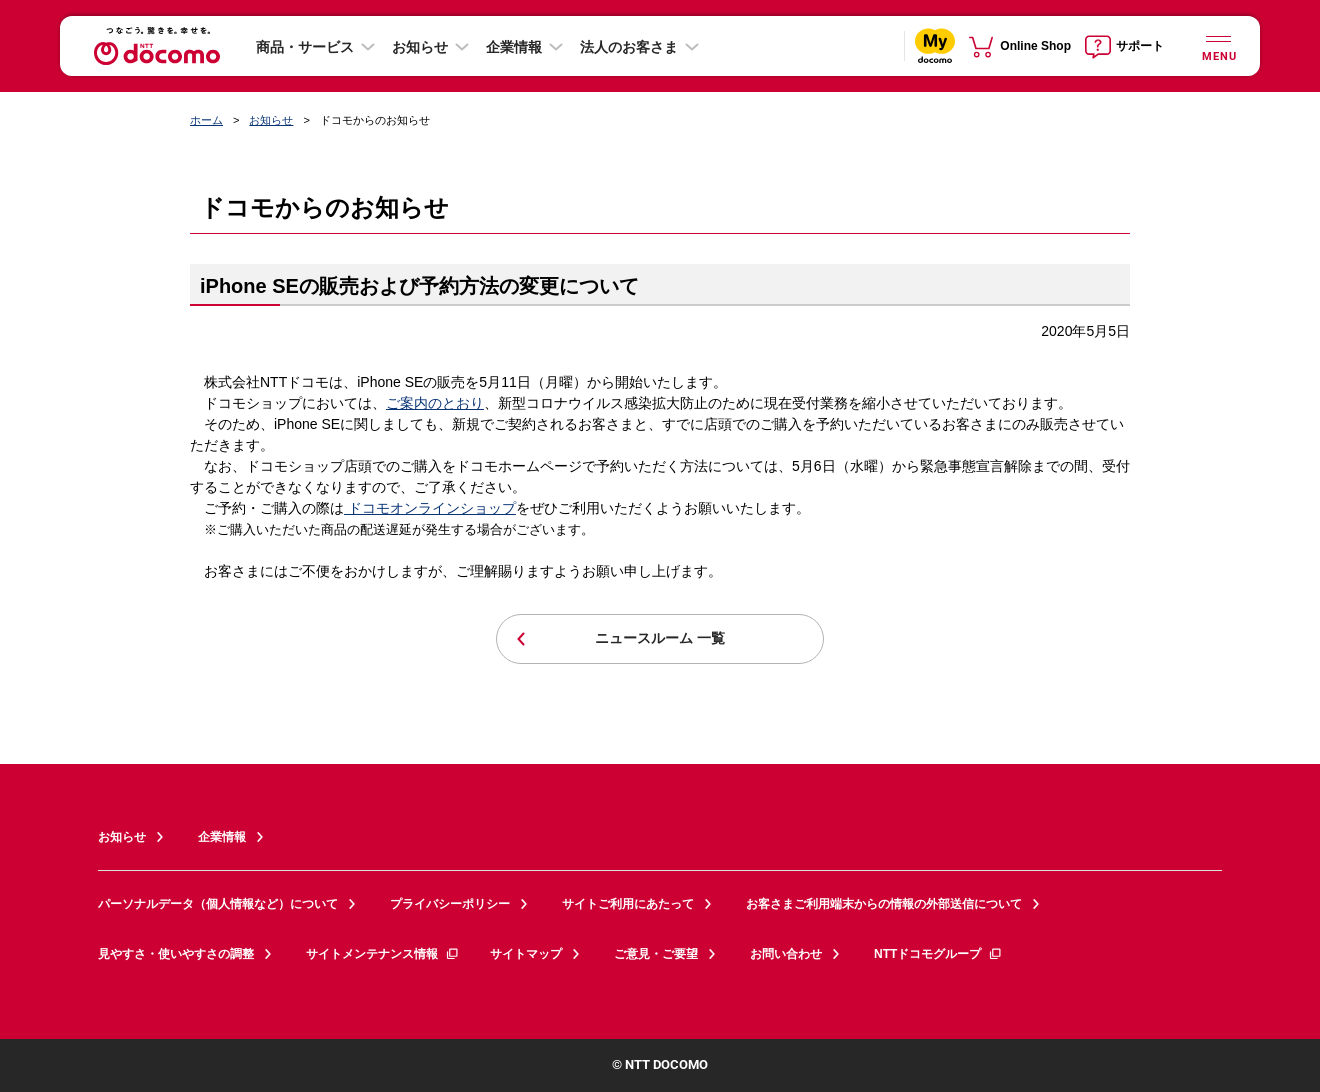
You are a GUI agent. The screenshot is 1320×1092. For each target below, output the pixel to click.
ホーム (206, 120)
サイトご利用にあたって (628, 904)
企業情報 (514, 47)
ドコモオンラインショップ (430, 508)
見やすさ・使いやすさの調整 (176, 954)
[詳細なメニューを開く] (1218, 45)
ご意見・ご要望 (656, 954)
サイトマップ (526, 954)
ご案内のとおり (435, 403)
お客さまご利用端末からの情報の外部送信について (884, 904)
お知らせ (420, 47)
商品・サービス (305, 47)
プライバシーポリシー (450, 904)
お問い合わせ (786, 954)
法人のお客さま (629, 47)
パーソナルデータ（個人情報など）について (218, 904)
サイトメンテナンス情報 (383, 954)
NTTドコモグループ (938, 954)
